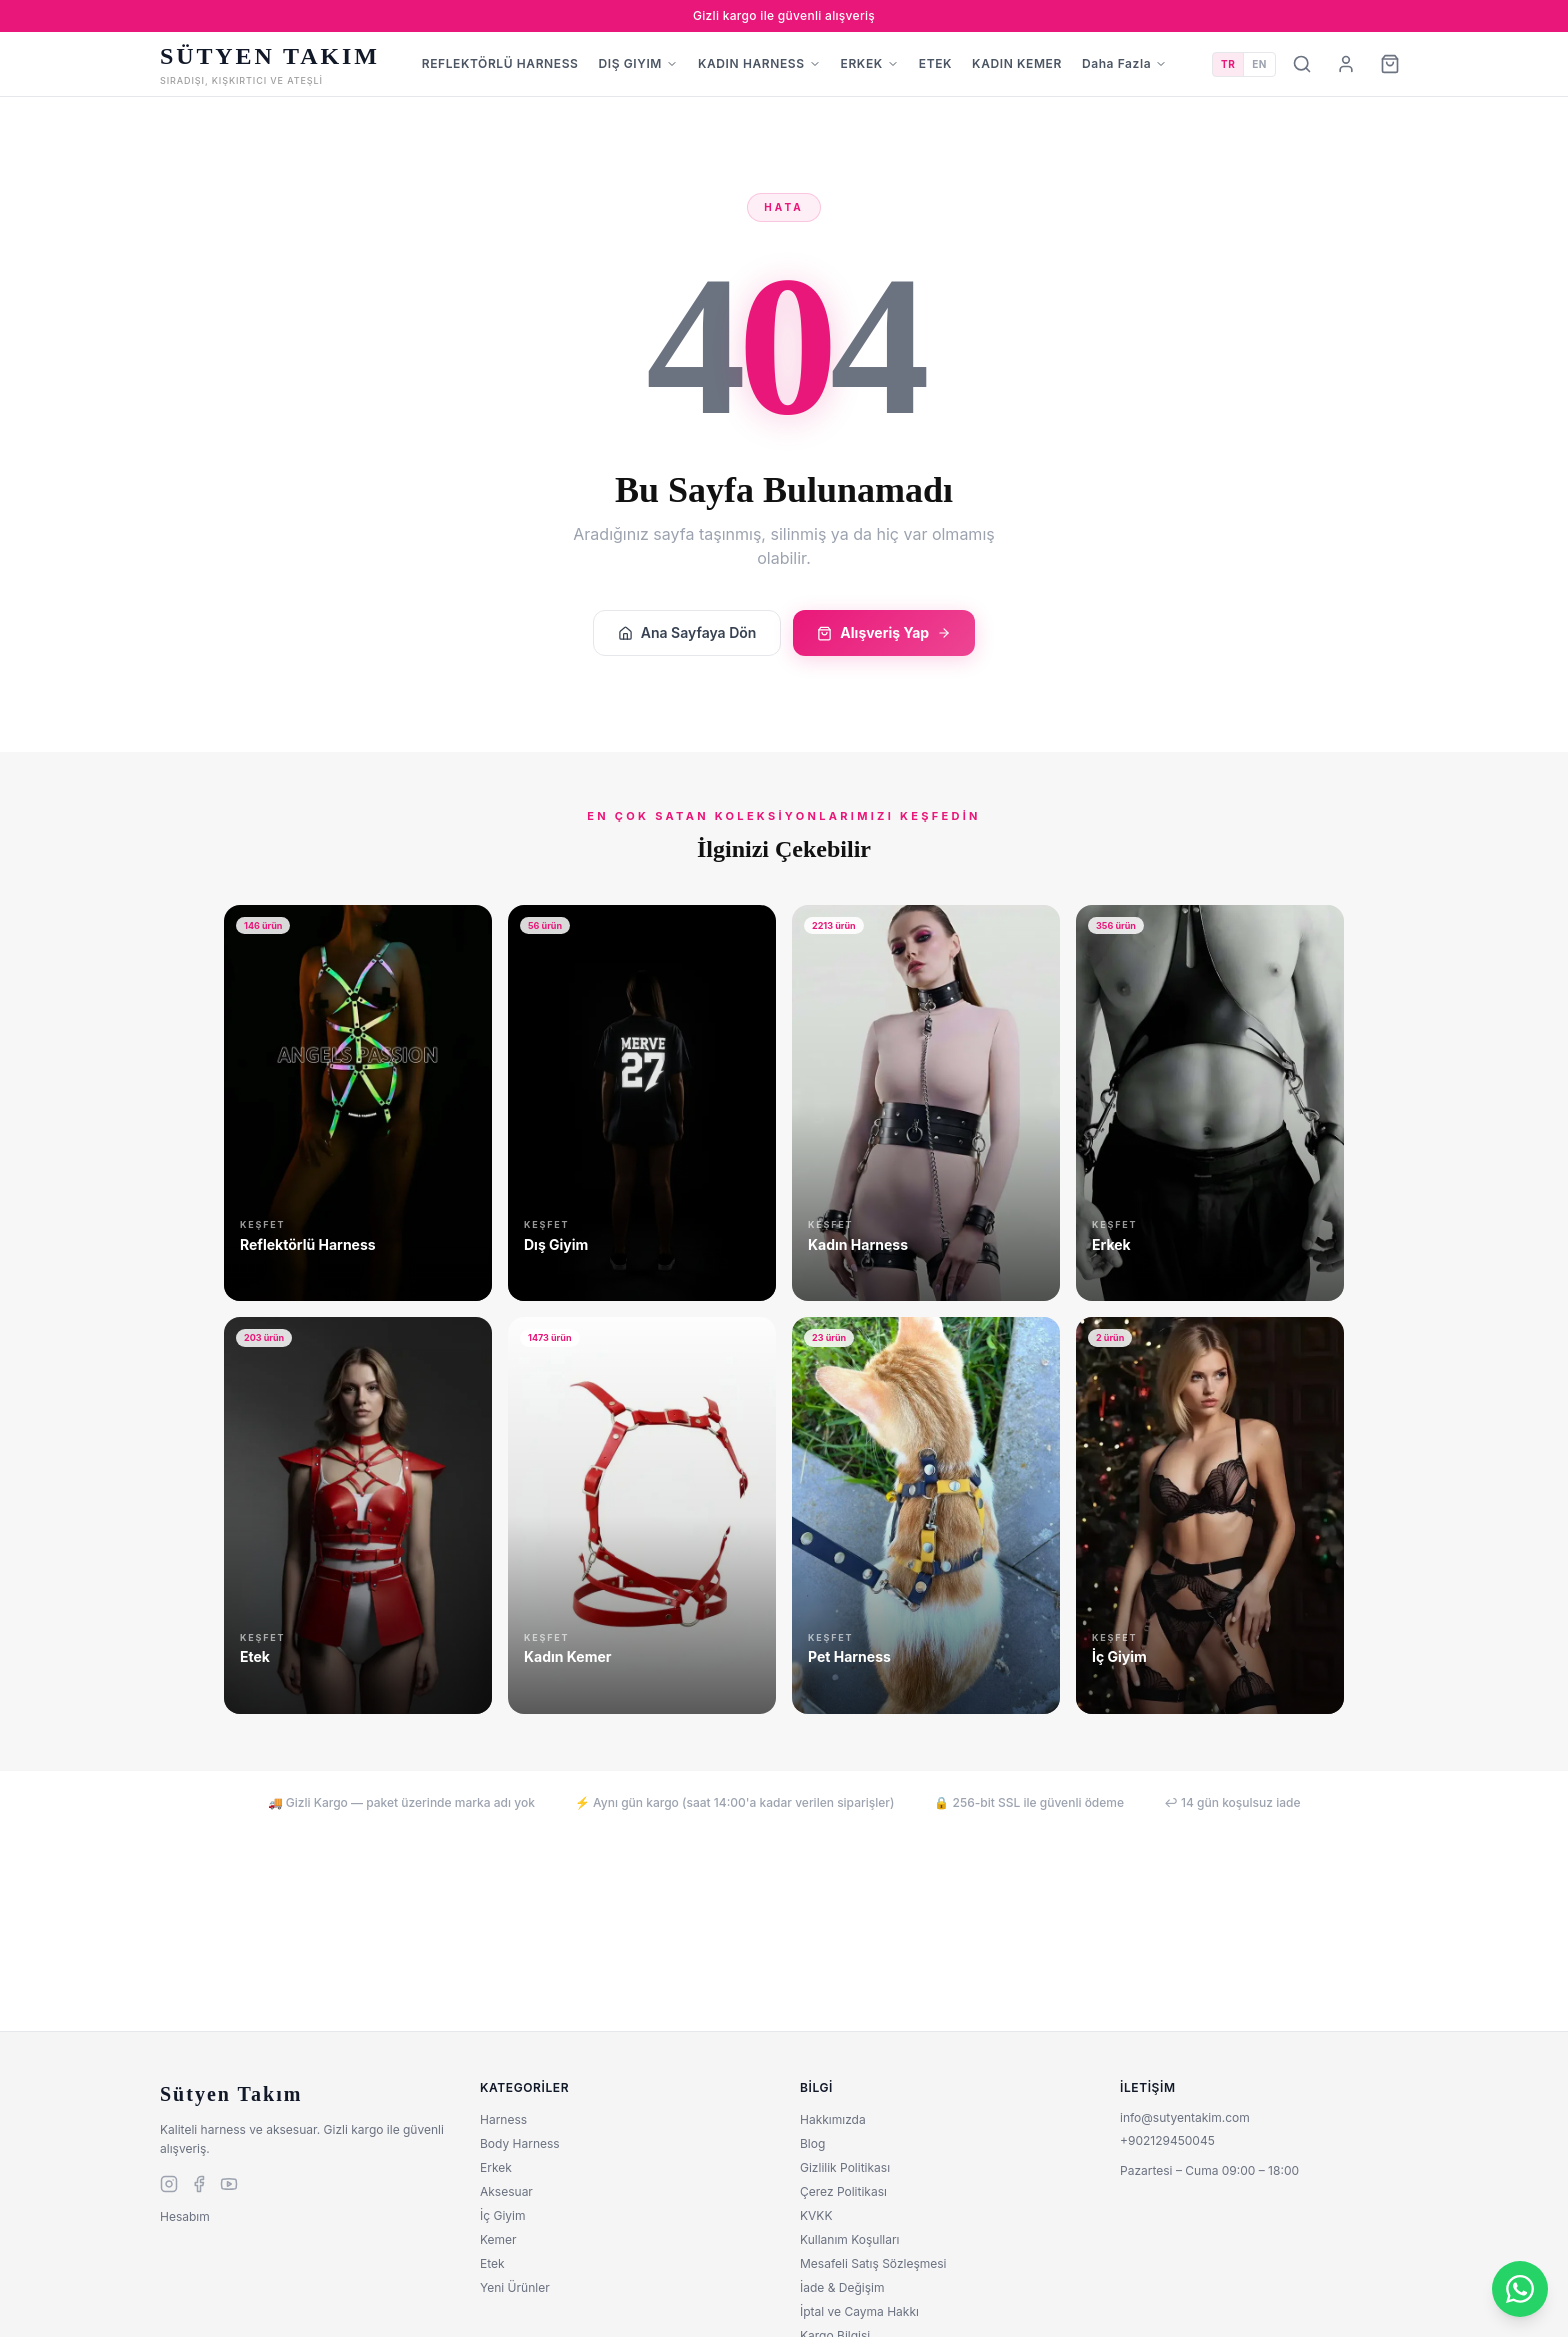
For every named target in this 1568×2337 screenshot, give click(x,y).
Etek (492, 2263)
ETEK (935, 63)
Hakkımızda (833, 2119)
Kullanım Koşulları (850, 2239)
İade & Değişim (842, 2287)
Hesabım (185, 2216)
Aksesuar (506, 2191)
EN (1259, 64)
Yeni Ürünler (515, 2287)
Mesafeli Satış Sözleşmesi (873, 2263)
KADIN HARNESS (759, 63)
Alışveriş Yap (884, 632)
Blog (812, 2143)
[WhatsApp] (1520, 2289)
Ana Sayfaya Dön (687, 632)
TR (1228, 64)
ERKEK (870, 63)
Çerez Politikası (843, 2191)
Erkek (496, 2167)
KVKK (816, 2215)
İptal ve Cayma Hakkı (859, 2311)
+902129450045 (1167, 2140)
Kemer (498, 2239)
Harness (503, 2119)
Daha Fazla (1124, 63)
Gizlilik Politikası (845, 2167)
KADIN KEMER (1017, 63)
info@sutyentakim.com (1185, 2117)
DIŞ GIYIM (638, 63)
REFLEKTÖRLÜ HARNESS (500, 63)
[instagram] (169, 2184)
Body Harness (520, 2143)
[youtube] (229, 2184)
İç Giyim (502, 2215)
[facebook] (199, 2184)
